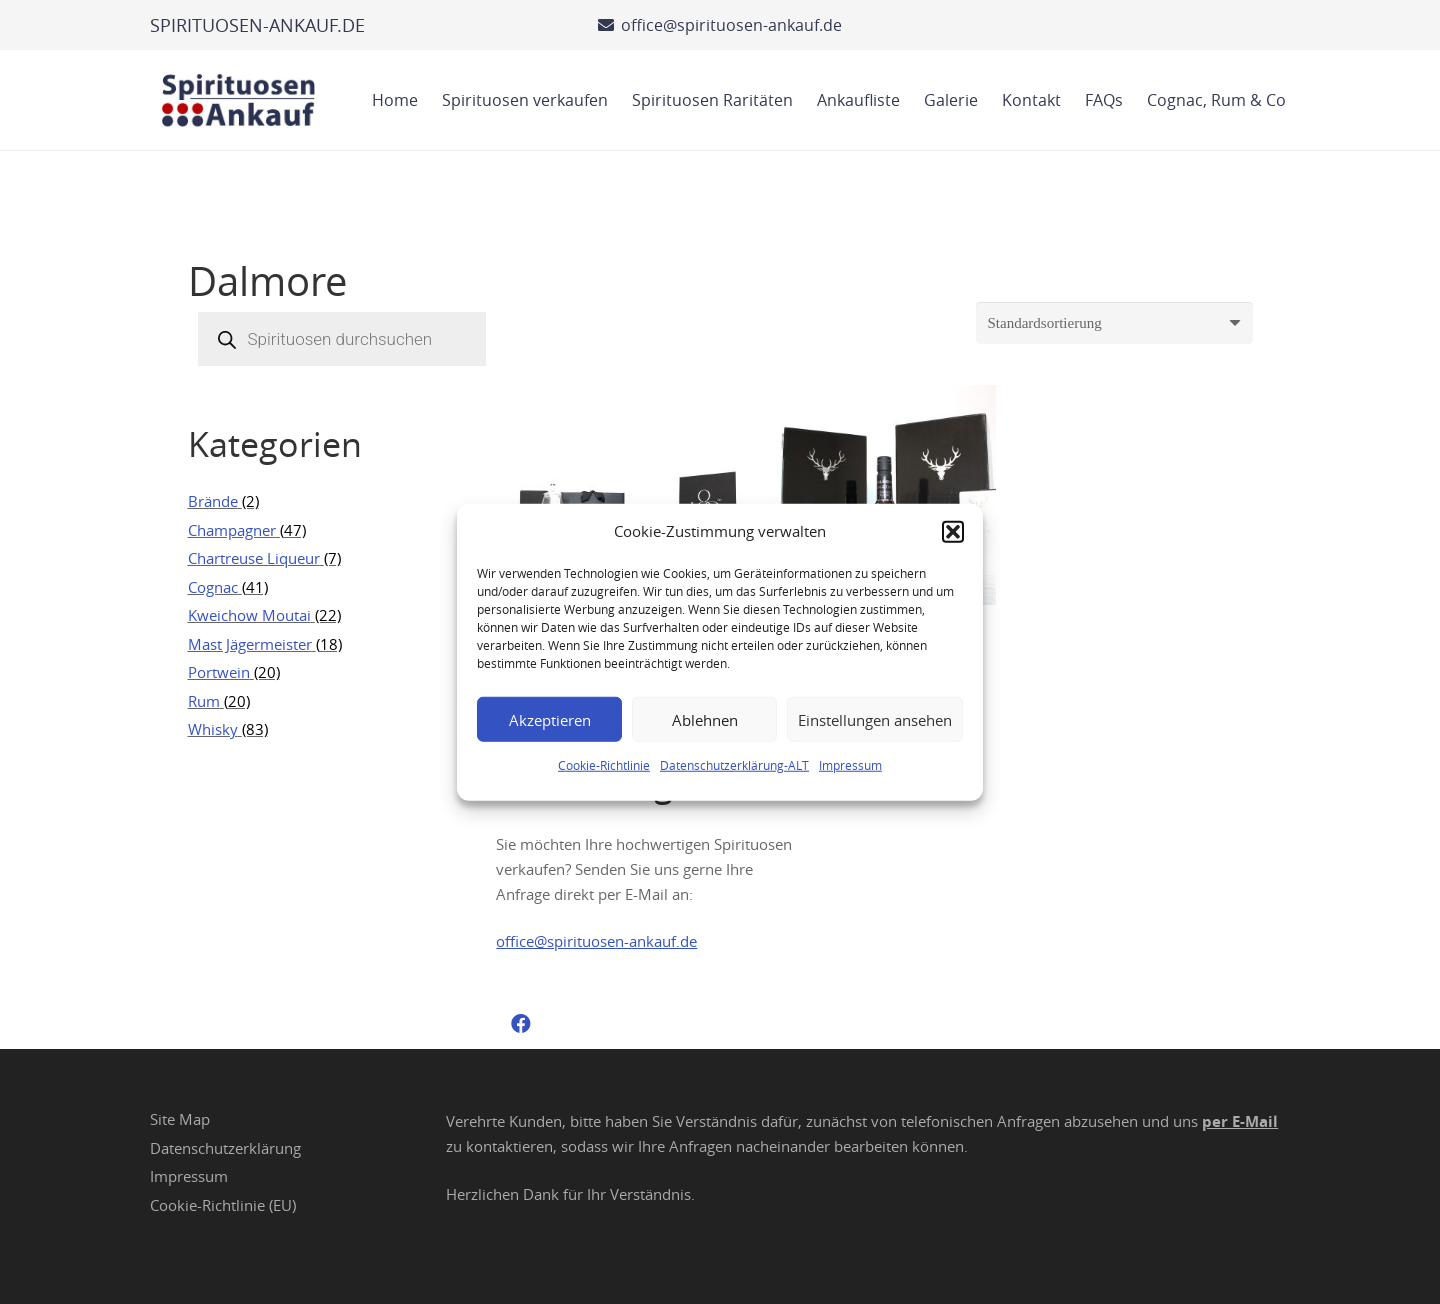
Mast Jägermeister (250, 644)
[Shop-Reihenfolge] (1114, 323)
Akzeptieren (550, 719)
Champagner (232, 530)
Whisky (213, 729)
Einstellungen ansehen (875, 719)
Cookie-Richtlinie (604, 765)
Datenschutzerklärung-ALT (734, 765)
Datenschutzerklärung (225, 1148)
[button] (953, 531)
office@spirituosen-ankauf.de (596, 941)
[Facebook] (521, 1024)
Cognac (213, 587)
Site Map (180, 1119)
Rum (204, 701)
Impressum (850, 765)
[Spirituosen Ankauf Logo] (239, 100)
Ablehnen (705, 719)
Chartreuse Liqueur (254, 558)
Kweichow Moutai (249, 615)
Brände (213, 501)
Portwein (219, 672)
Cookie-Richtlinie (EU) (223, 1205)
